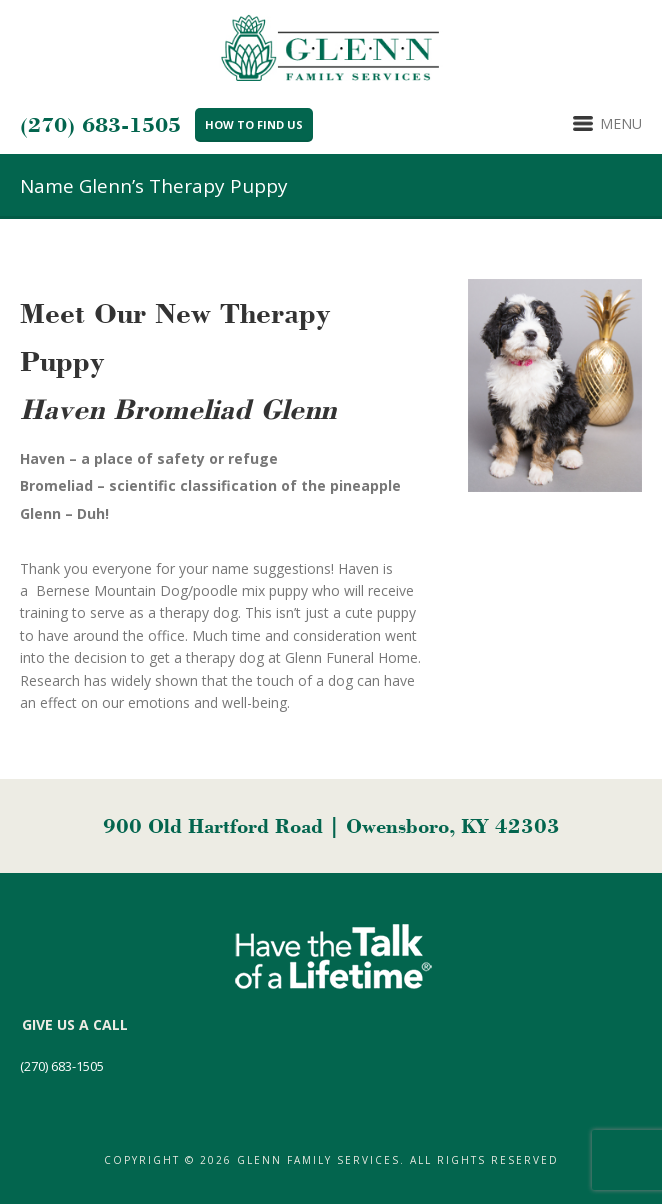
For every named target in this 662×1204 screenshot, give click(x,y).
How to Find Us (254, 124)
